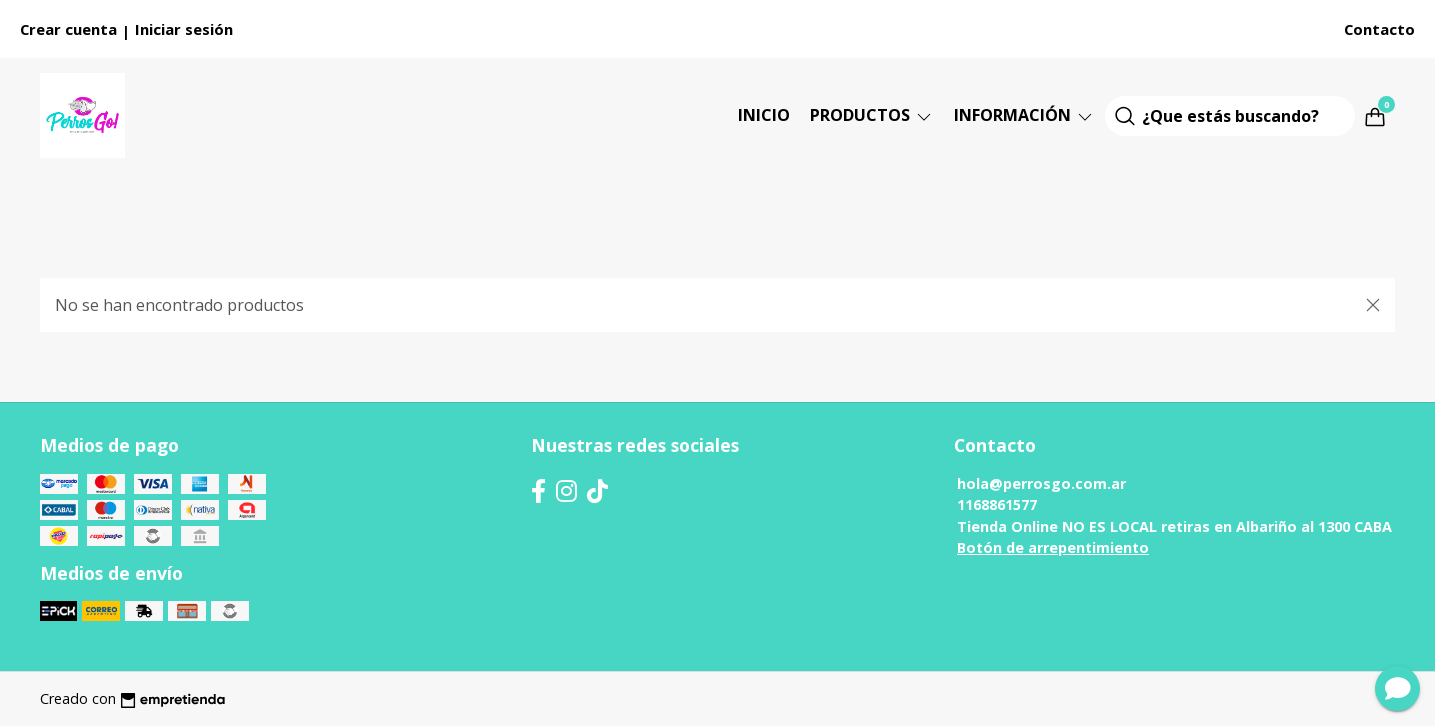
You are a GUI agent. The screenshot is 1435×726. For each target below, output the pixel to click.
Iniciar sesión (184, 29)
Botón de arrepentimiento (1053, 547)
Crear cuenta (68, 29)
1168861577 (997, 504)
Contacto (1379, 29)
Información (1024, 115)
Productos (872, 115)
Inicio (764, 115)
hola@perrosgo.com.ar (1041, 483)
